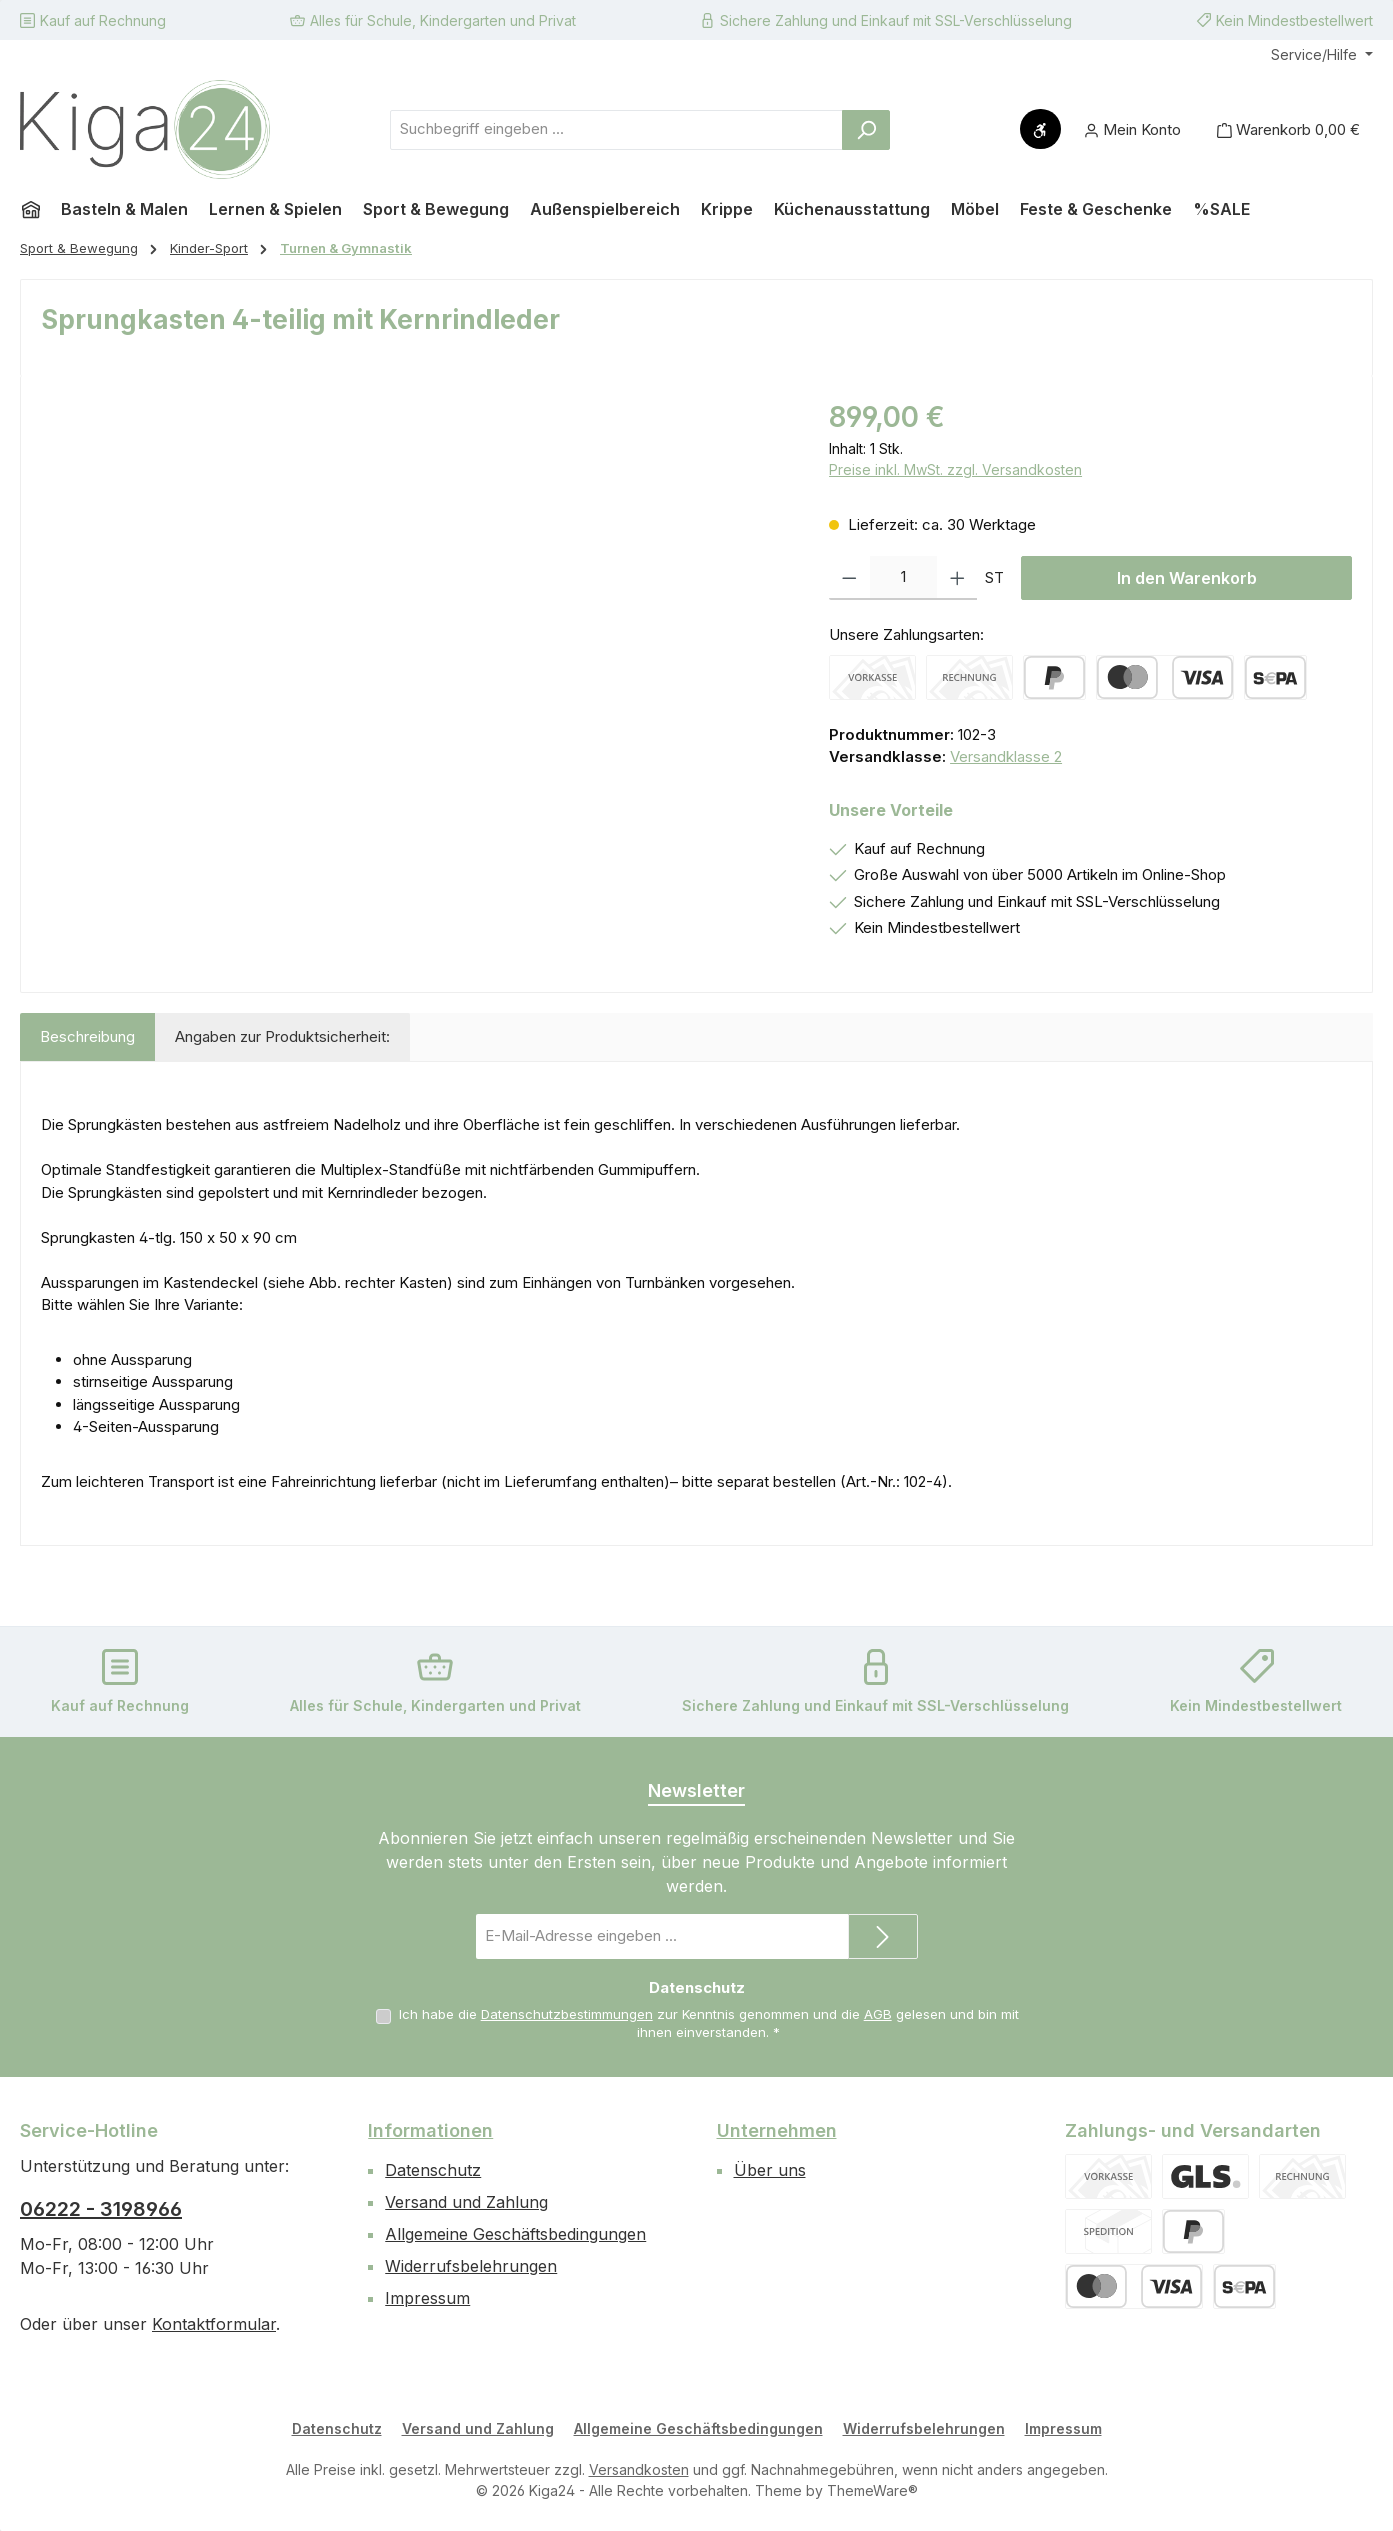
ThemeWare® (872, 2490)
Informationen (430, 2130)
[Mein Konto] (1132, 129)
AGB (878, 2014)
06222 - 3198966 (101, 2209)
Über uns (770, 2170)
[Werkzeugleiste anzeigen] (1040, 129)
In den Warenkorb (1187, 578)
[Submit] (883, 1936)
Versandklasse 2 (1006, 756)
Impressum (427, 2298)
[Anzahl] (903, 578)
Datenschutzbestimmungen (567, 2014)
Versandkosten (639, 2469)
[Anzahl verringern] (849, 578)
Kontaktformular (214, 2324)
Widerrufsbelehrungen (471, 2266)
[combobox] (616, 130)
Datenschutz (433, 2170)
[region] (415, 611)
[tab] (87, 1037)
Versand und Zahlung (466, 2202)
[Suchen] (866, 130)
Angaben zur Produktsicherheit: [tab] (282, 1036)
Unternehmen (777, 2130)
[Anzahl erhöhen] (957, 578)
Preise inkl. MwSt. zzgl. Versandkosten (955, 469)
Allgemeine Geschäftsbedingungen (515, 2234)
